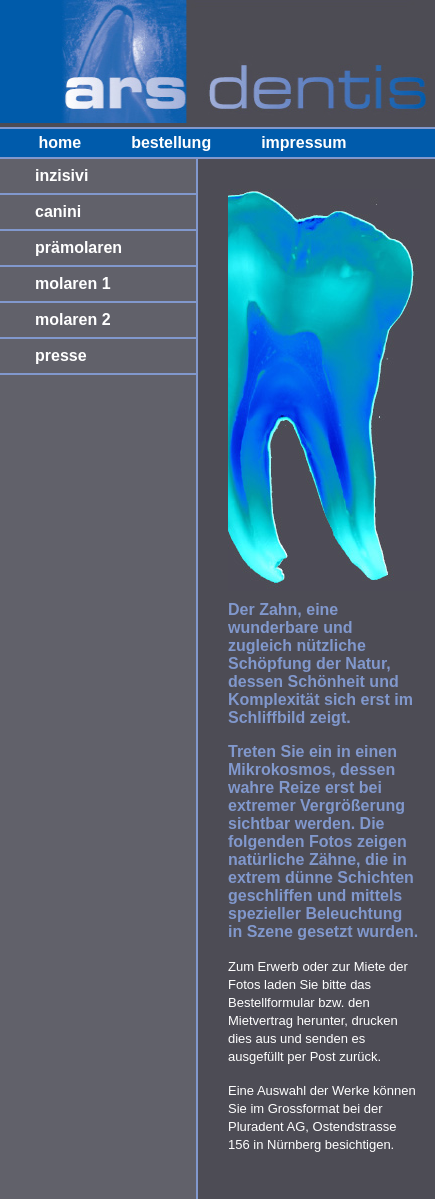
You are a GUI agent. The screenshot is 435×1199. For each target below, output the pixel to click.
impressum (303, 142)
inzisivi (61, 175)
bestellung (171, 142)
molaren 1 (73, 283)
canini (58, 211)
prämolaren (78, 247)
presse (61, 355)
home (59, 142)
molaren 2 (73, 319)
